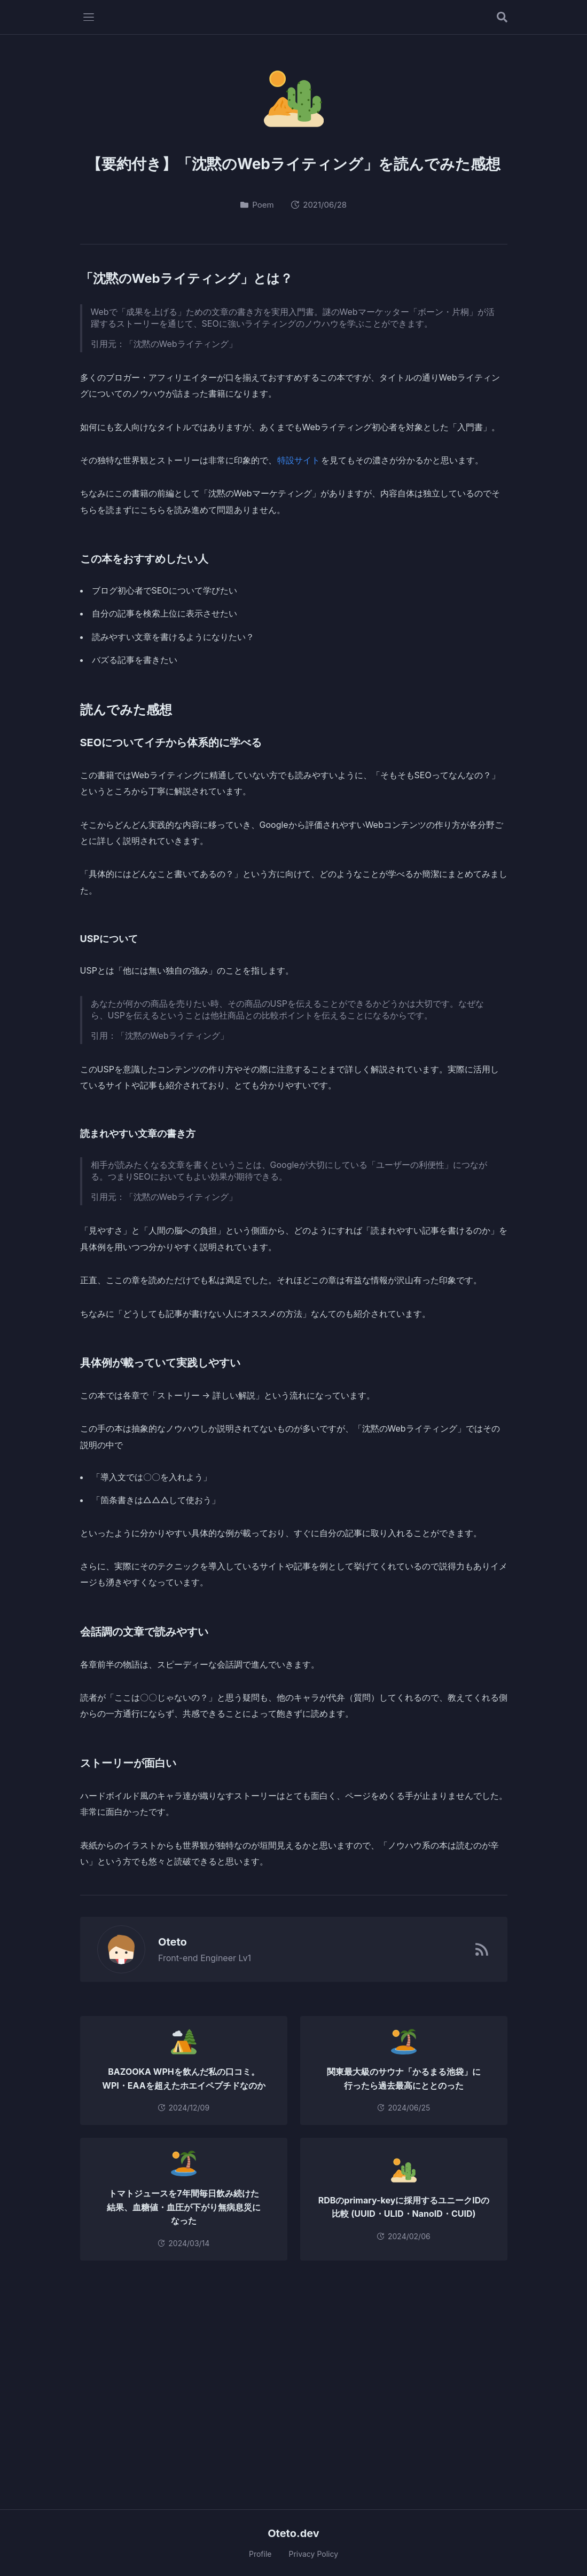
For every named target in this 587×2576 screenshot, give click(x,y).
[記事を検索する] (502, 17)
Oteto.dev (293, 2533)
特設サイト (298, 460)
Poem (257, 205)
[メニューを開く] (88, 17)
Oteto (166, 1941)
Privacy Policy (313, 2553)
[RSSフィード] (481, 1949)
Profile (260, 2553)
